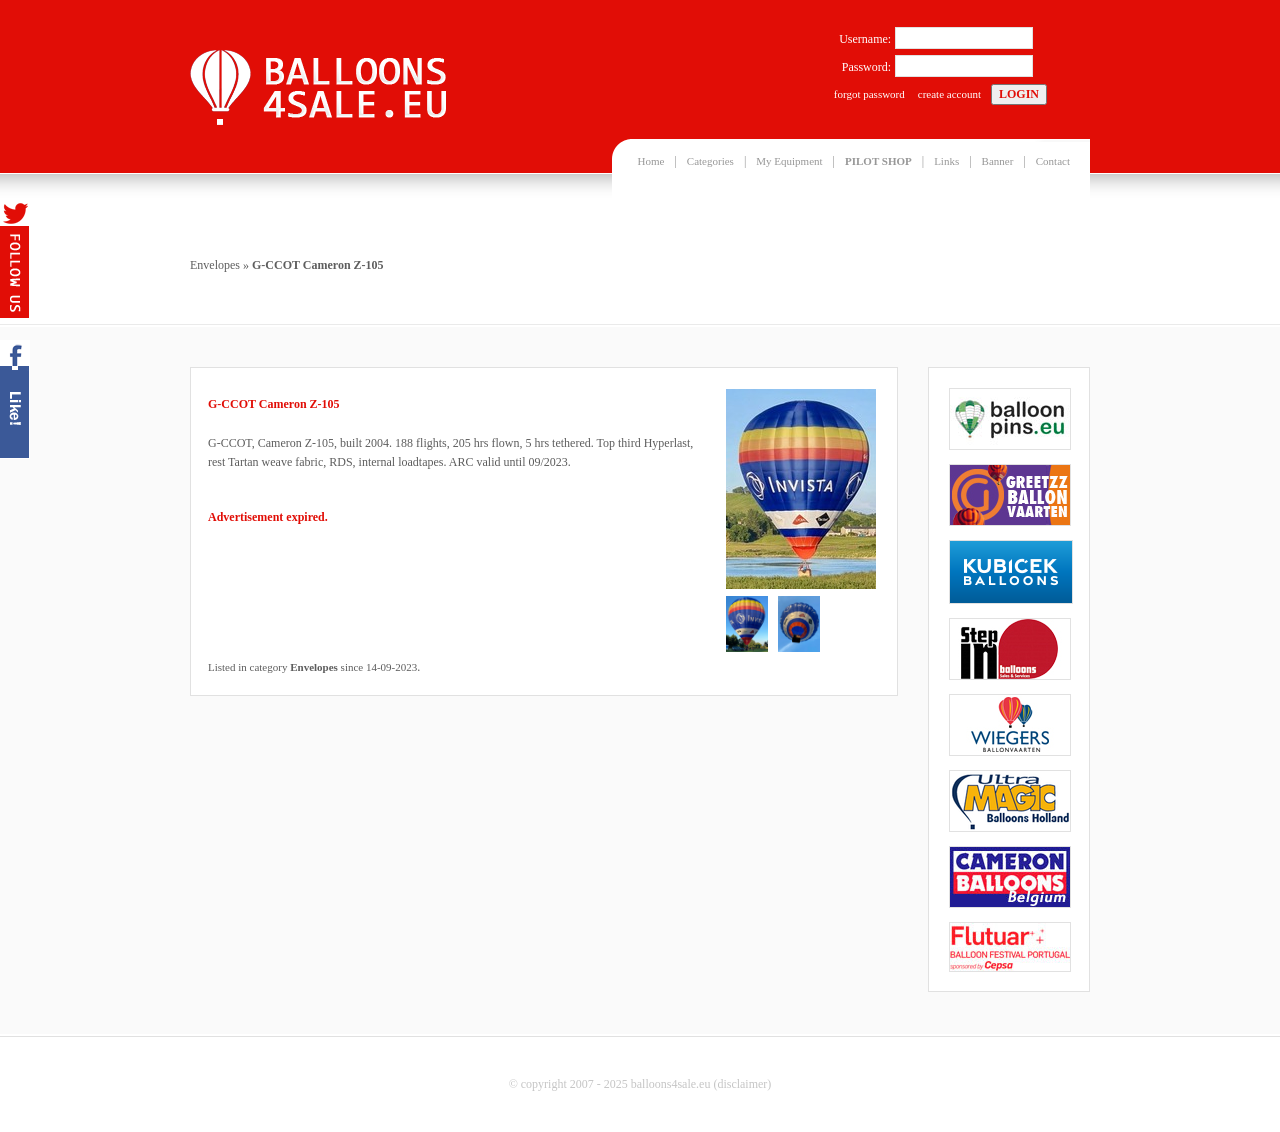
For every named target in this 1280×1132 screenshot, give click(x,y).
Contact (1053, 161)
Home (651, 161)
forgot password (869, 94)
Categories (710, 161)
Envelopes (215, 265)
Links (946, 161)
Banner (998, 161)
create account (949, 94)
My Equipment (789, 161)
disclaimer (742, 1084)
